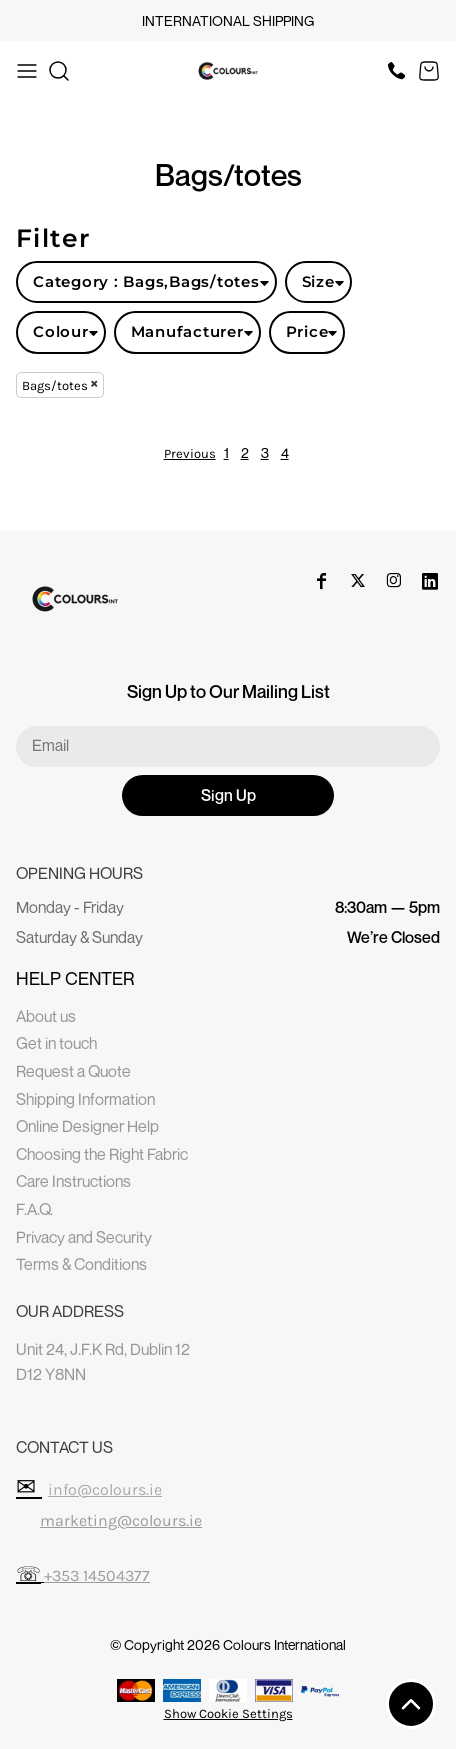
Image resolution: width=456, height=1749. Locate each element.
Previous (190, 453)
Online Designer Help (87, 1126)
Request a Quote (73, 1071)
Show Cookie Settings (228, 1713)
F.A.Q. (34, 1209)
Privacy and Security (84, 1237)
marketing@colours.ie (121, 1520)
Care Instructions (73, 1181)
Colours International (284, 1644)
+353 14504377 (97, 1575)
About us (46, 1016)
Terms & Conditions (81, 1264)
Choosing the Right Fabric (102, 1154)
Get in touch (56, 1043)
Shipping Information (85, 1099)
